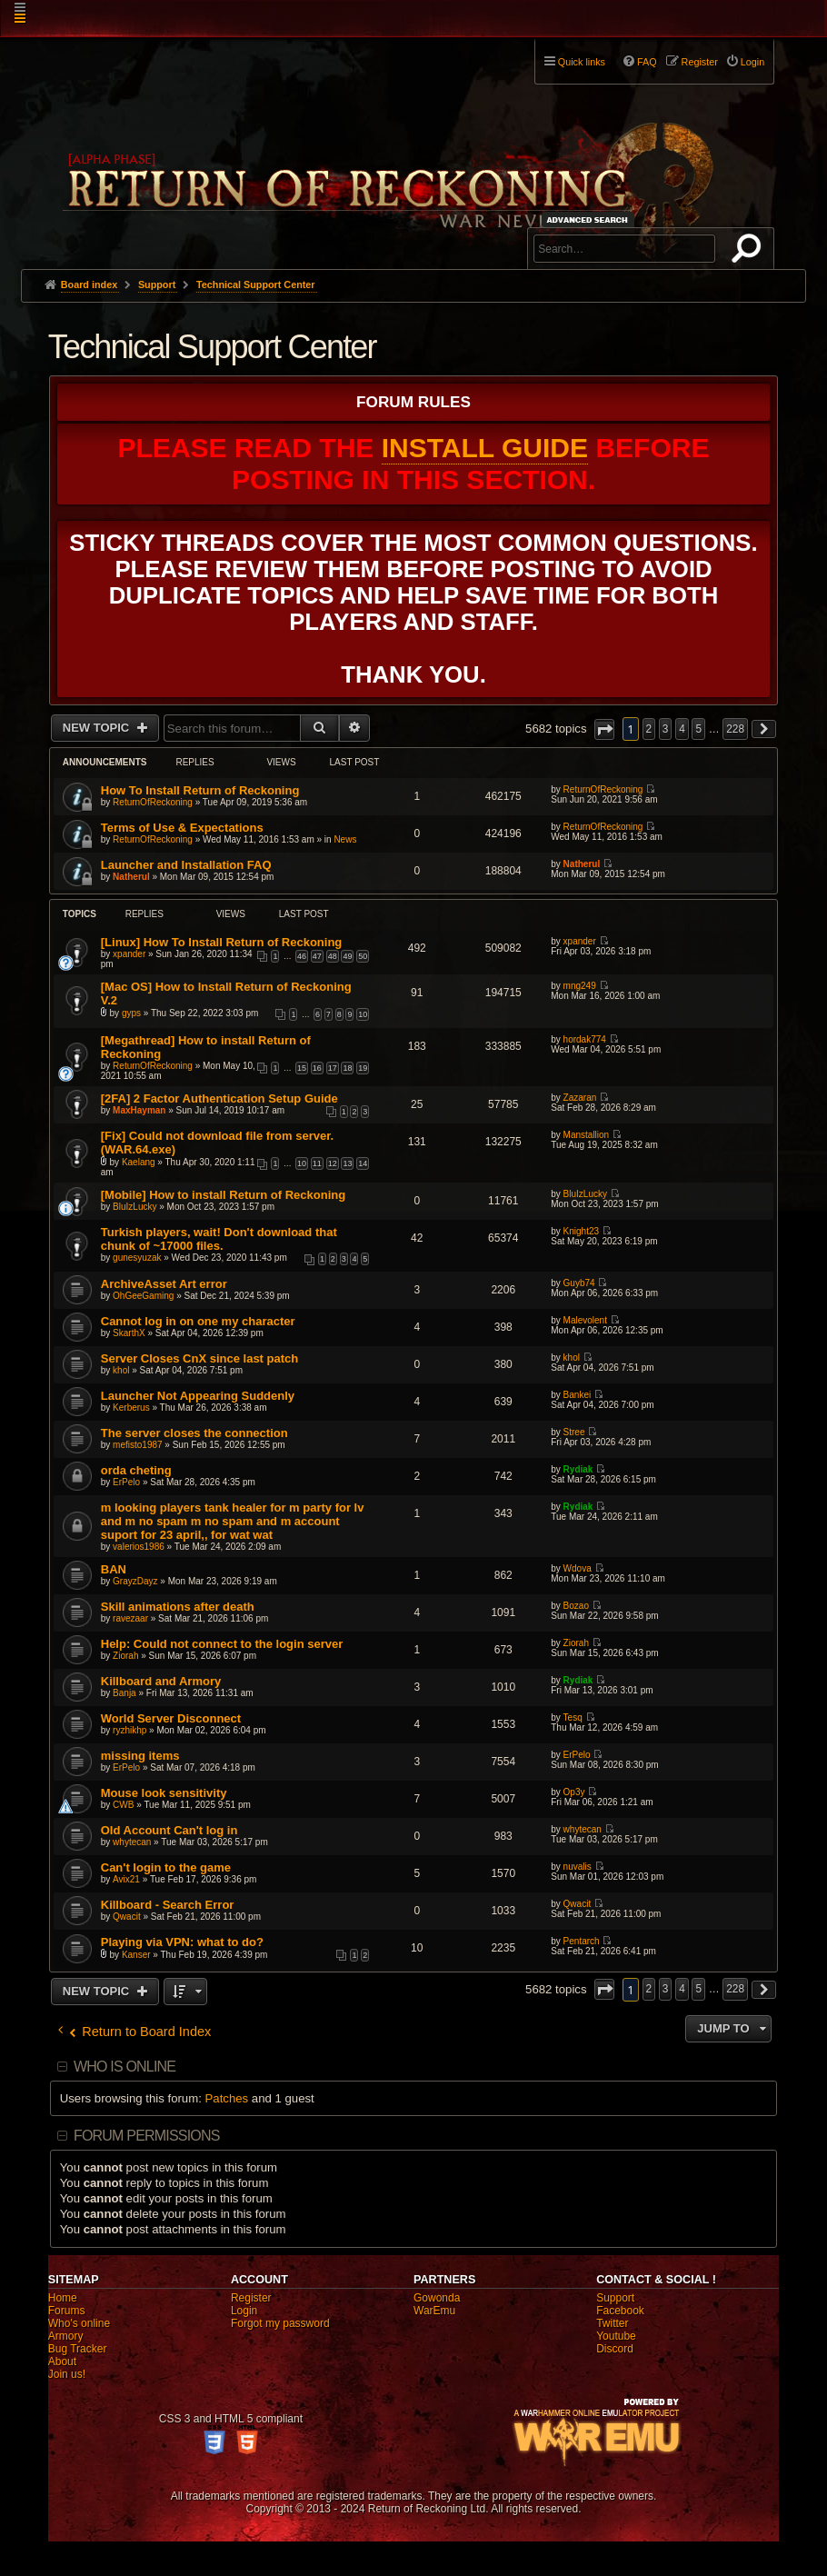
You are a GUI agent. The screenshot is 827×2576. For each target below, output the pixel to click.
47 (317, 956)
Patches (227, 2098)
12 (332, 1163)
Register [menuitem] (700, 61)
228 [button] (735, 729)
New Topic (98, 727)
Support (615, 2297)
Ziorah (125, 1656)
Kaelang (138, 1162)
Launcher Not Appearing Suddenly (197, 1396)
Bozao (576, 1606)
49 (347, 956)
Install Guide (485, 448)
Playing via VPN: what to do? (182, 1942)
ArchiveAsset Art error (164, 1284)
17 (332, 1068)
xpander (129, 954)
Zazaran (580, 1098)
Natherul (131, 877)
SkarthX (129, 1333)
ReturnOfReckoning (153, 802)
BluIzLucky (134, 1207)
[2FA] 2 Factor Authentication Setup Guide (219, 1098)
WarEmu (434, 2310)
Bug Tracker (77, 2348)
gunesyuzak (137, 1258)
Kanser (136, 1955)
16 (317, 1068)
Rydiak (578, 1469)
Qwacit (127, 1917)
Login (244, 2310)
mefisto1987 (137, 1445)
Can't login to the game (166, 1867)
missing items (140, 1755)
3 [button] (666, 729)
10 (362, 1014)
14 (362, 1163)
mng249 (579, 986)
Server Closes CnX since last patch (199, 1358)
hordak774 (584, 1039)
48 (332, 956)
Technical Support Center (212, 346)
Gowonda (437, 2297)
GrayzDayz (135, 1581)
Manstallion (586, 1135)
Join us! (66, 2374)
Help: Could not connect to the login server (222, 1644)
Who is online (124, 2066)
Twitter (612, 2323)
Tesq (573, 1717)
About (62, 2361)
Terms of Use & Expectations (182, 827)
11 (317, 1163)
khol (121, 1370)
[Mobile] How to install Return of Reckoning (223, 1195)
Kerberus (131, 1408)
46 (301, 956)
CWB (123, 1805)
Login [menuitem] (752, 61)
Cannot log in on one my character (198, 1321)
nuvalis (577, 1867)
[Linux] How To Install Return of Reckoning (222, 942)
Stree (574, 1432)
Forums (66, 2310)
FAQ (647, 61)
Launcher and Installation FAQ (186, 865)
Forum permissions (147, 2135)
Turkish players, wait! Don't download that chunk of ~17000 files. (219, 1239)
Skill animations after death (177, 1606)
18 (347, 1068)
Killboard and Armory (161, 1681)
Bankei (577, 1395)
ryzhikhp (129, 1730)
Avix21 (126, 1879)
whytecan (132, 1842)
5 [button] (698, 729)
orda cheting (136, 1470)
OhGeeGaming (143, 1296)
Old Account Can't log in (169, 1830)
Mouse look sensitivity (164, 1793)
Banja (124, 1693)
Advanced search (590, 219)
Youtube (616, 2336)
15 (301, 1068)
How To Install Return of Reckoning (200, 790)
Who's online (79, 2323)
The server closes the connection (194, 1433)
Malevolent (585, 1320)
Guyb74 (579, 1283)
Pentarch (581, 1941)
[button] (604, 729)
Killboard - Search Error (167, 1905)
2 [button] (649, 729)
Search (750, 252)
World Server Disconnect (171, 1718)
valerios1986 (138, 1547)
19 (362, 1068)
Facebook (620, 2310)
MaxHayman (139, 1110)
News (345, 839)
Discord (614, 2348)
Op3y (574, 1792)
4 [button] (682, 729)
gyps (131, 1013)
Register (251, 2297)
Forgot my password (280, 2323)
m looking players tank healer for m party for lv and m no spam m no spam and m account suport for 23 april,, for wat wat (232, 1521)
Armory (66, 2336)
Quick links (581, 61)
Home (62, 2297)
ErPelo (126, 1482)
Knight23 (581, 1231)
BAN (113, 1569)
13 (347, 1163)
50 (362, 956)
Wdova (577, 1568)
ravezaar (130, 1618)
